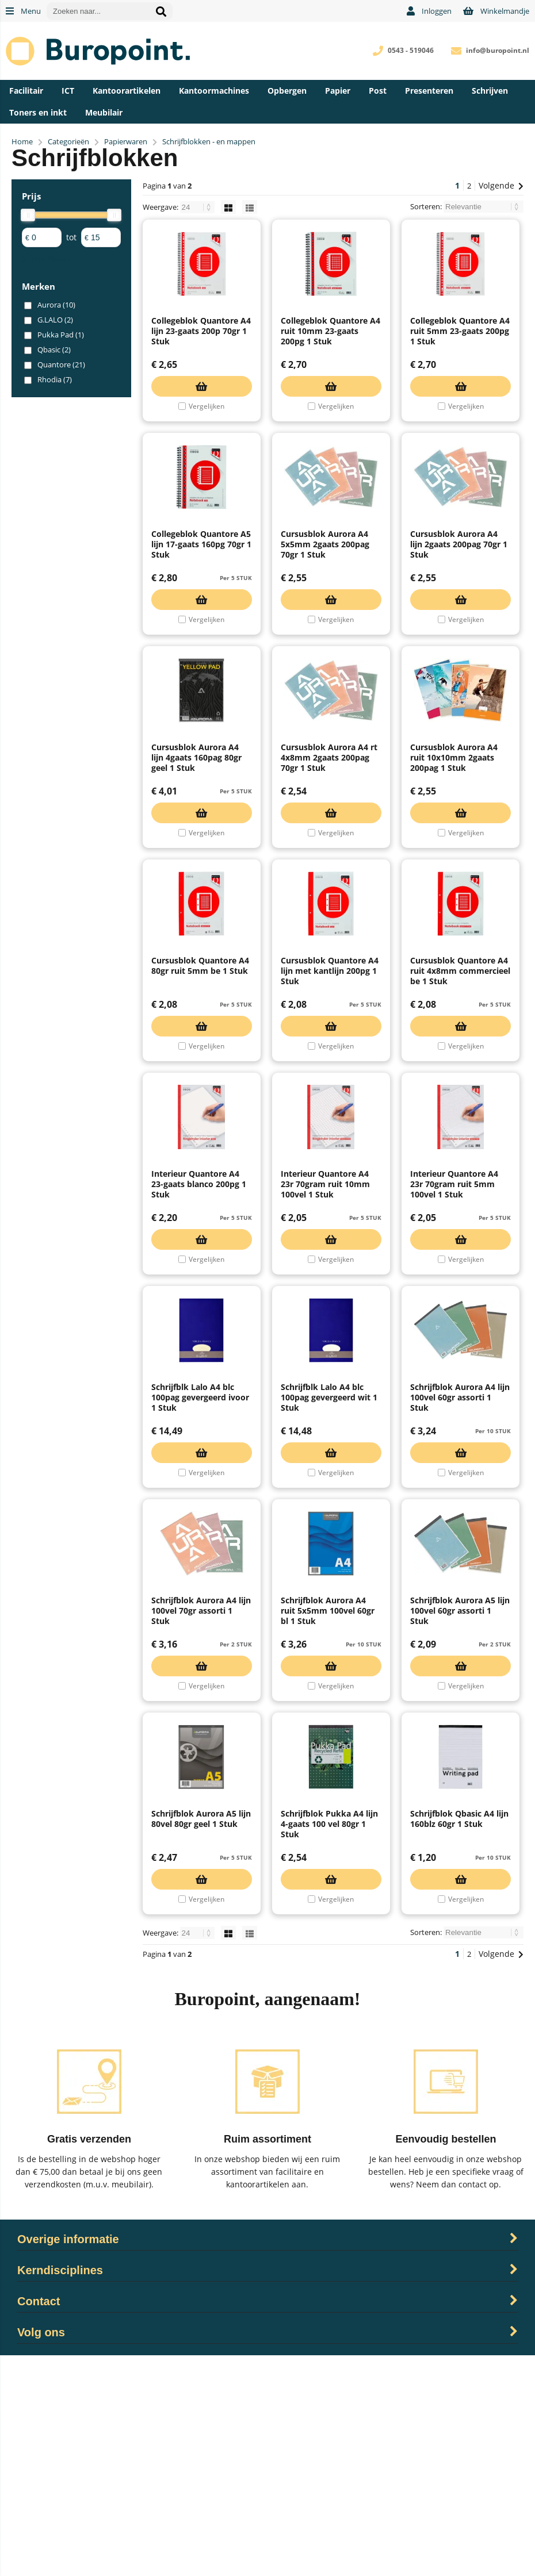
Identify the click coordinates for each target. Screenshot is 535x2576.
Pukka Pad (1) (60, 334)
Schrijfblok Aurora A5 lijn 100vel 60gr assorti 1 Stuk (460, 1803)
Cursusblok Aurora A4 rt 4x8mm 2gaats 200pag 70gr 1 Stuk (329, 840)
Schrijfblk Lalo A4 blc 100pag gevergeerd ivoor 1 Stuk (200, 1563)
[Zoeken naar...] (161, 11)
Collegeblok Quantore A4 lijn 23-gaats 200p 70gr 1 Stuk (201, 358)
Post (378, 90)
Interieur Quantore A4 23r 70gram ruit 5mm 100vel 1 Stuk (454, 1322)
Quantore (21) (61, 364)
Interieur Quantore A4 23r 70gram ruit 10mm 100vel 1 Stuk (325, 1322)
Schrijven (490, 90)
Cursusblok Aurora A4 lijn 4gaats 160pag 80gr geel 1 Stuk (196, 840)
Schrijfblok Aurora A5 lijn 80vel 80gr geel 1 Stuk (201, 2039)
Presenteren (429, 90)
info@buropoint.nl (497, 50)
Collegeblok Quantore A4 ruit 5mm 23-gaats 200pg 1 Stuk (460, 358)
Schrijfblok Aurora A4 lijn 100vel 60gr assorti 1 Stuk (460, 1563)
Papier (337, 90)
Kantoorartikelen (126, 90)
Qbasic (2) (54, 349)
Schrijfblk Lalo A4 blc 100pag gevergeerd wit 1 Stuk (329, 1563)
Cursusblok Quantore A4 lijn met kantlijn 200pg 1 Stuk (330, 1081)
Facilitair (26, 90)
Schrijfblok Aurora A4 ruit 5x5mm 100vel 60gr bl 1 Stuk (328, 1803)
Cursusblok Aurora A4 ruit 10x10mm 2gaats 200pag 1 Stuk (454, 840)
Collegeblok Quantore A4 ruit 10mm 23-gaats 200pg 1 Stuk (330, 358)
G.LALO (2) (55, 319)
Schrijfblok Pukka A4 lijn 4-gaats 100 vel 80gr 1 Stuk (329, 2044)
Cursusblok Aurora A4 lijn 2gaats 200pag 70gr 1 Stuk (458, 599)
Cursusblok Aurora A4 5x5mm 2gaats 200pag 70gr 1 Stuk (325, 599)
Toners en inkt (38, 112)
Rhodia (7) (54, 379)
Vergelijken (206, 434)
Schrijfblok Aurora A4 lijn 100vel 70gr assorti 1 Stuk (201, 1803)
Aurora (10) (56, 305)
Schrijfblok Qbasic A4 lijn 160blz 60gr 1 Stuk (459, 2039)
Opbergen (287, 90)
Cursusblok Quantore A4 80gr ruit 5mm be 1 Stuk (200, 1076)
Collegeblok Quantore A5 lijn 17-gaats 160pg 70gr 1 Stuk (201, 599)
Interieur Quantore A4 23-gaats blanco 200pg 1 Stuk (198, 1322)
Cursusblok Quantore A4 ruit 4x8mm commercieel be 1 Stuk (460, 1081)
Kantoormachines (214, 90)
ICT (68, 90)
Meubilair (104, 112)
